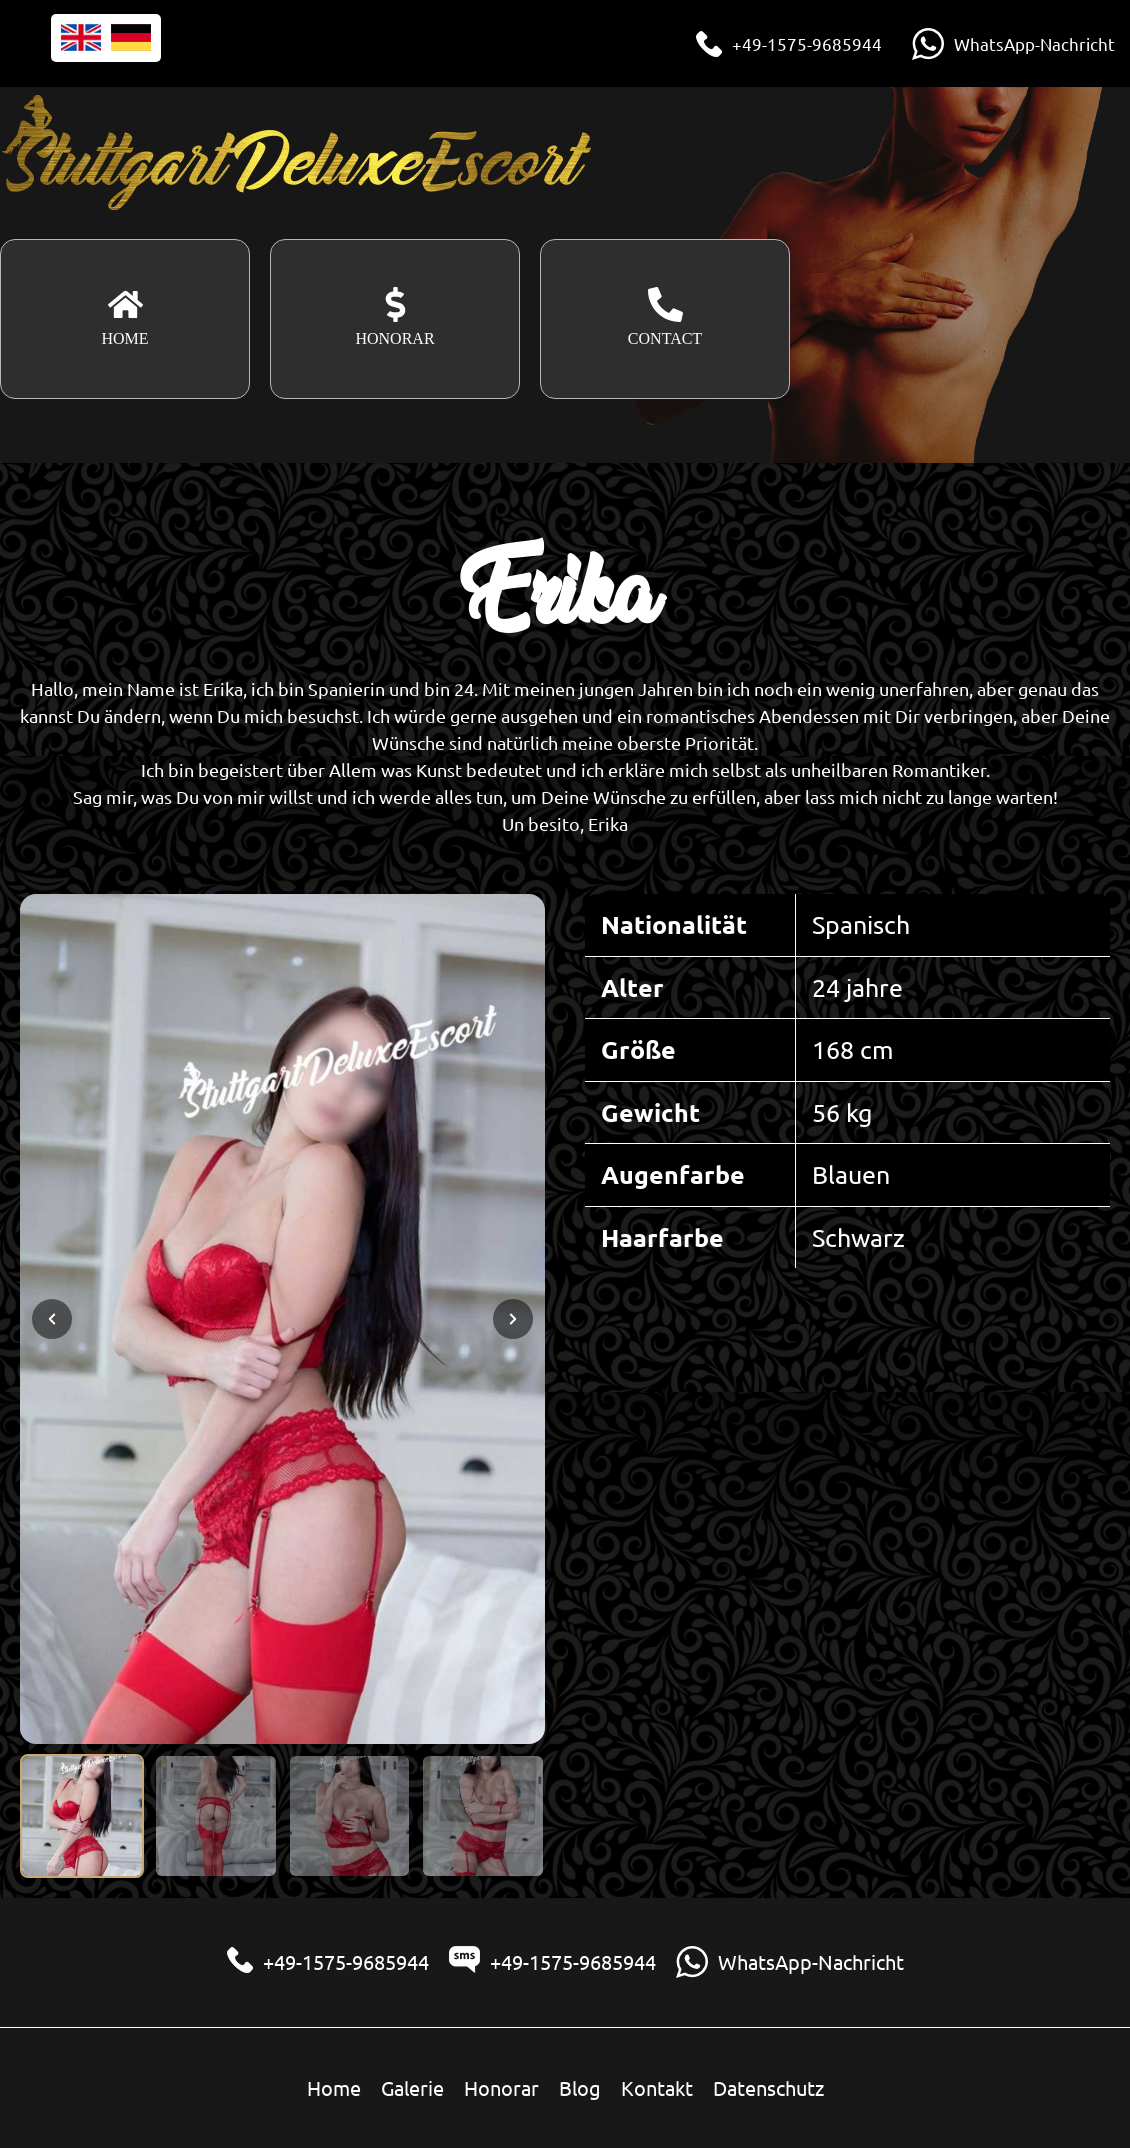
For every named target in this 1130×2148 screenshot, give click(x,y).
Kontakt (657, 2087)
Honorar (501, 2087)
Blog (580, 2087)
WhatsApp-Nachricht (1034, 43)
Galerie (412, 2087)
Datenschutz (768, 2087)
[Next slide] (513, 1319)
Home (334, 2087)
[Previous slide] (52, 1319)
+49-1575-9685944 (807, 43)
